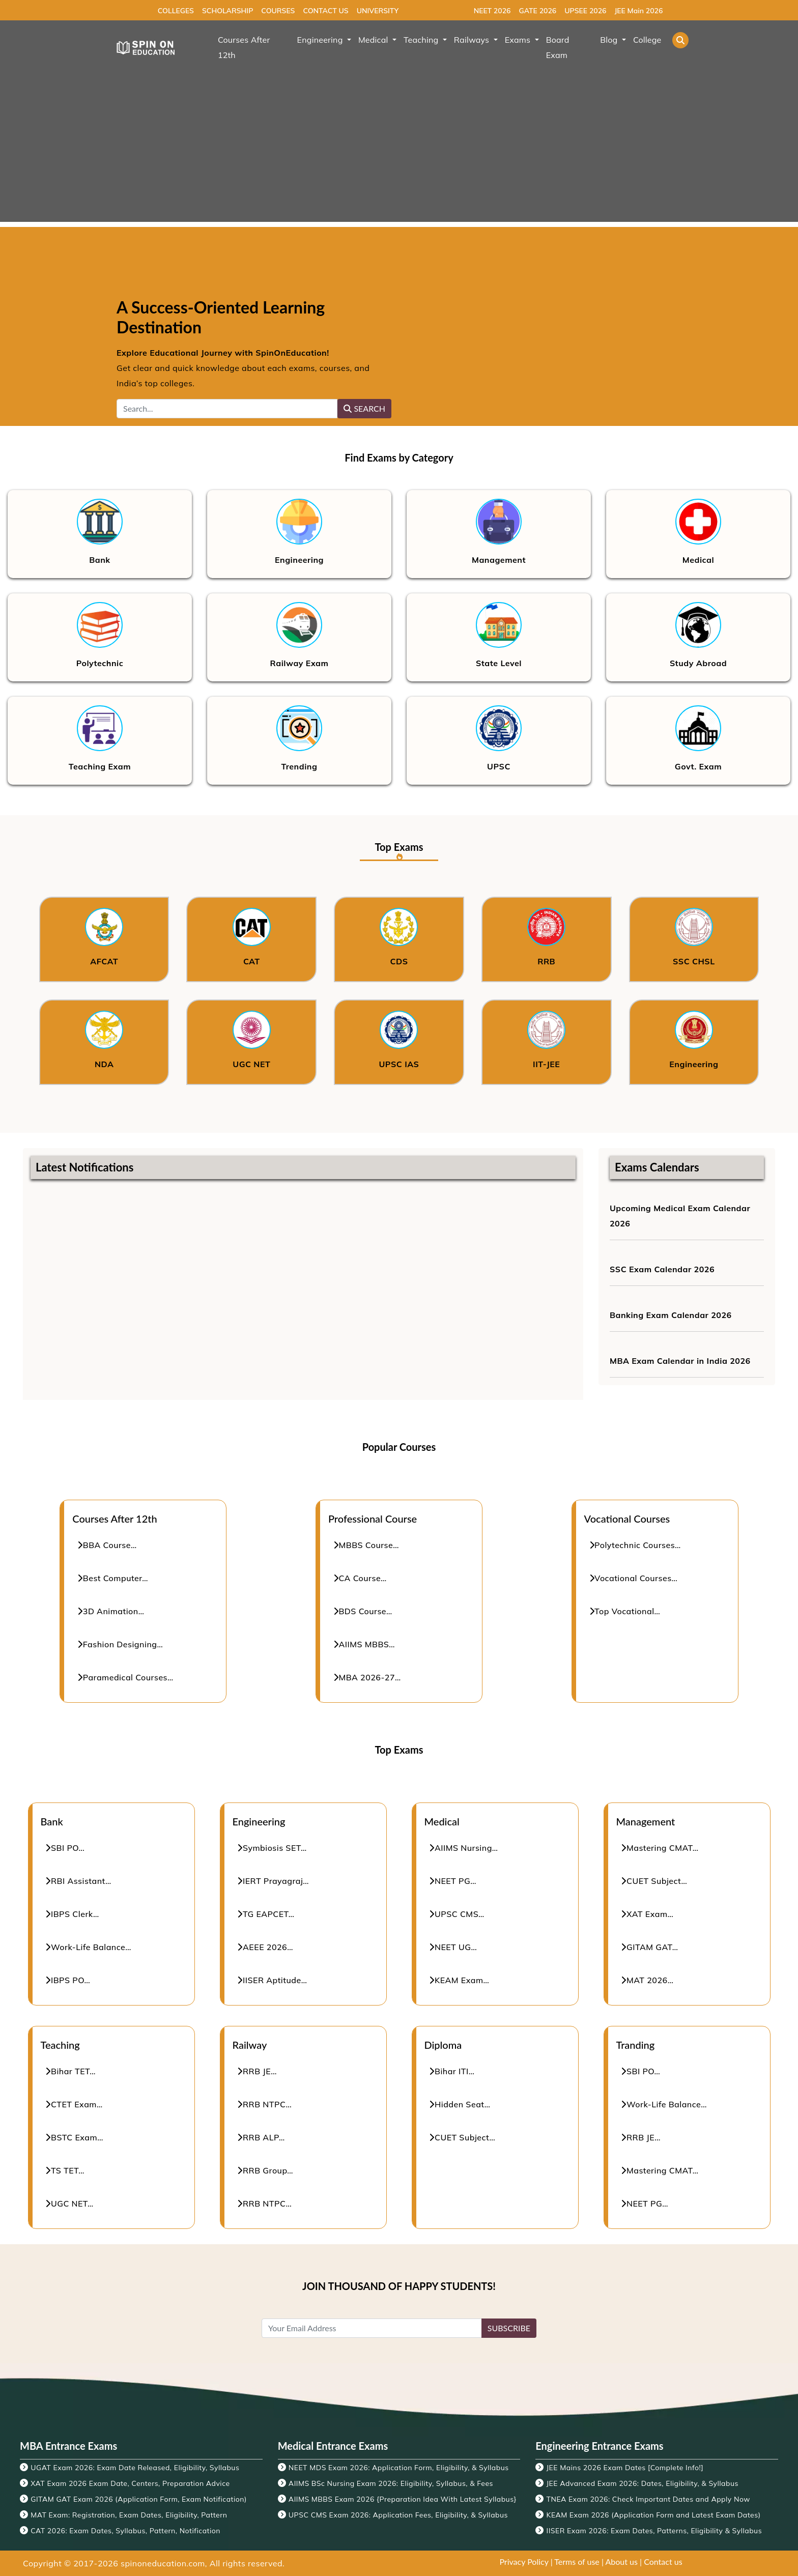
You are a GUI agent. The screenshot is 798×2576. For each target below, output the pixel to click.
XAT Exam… (647, 1914)
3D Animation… (110, 1611)
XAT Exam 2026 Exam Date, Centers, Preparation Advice (130, 2483)
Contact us (663, 2561)
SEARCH (364, 408)
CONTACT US (325, 10)
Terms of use (577, 2561)
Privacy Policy (523, 2561)
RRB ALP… (261, 2137)
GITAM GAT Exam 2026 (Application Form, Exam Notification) (139, 2499)
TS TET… (65, 2170)
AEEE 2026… (265, 1947)
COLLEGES (176, 10)
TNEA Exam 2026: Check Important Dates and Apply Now (648, 2499)
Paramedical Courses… (125, 1677)
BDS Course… (362, 1611)
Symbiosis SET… (272, 1848)
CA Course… (360, 1578)
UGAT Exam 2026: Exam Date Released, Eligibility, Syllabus (135, 2467)
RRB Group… (266, 2170)
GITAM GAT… (649, 1947)
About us (622, 2561)
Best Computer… (112, 1578)
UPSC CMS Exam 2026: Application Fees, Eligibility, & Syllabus (398, 2515)
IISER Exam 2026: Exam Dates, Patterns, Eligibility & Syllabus (654, 2530)
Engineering (321, 40)
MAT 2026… (647, 1980)
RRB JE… (257, 2071)
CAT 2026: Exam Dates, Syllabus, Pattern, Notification (125, 2530)
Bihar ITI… (452, 2071)
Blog (610, 40)
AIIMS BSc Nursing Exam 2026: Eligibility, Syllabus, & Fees (391, 2483)
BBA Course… (106, 1545)
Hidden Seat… (460, 2104)
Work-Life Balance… (89, 1947)
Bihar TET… (71, 2071)
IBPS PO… (68, 1980)
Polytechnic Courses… (635, 1545)
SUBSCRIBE (509, 2328)
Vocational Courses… (633, 1578)
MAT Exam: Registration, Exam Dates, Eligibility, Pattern (129, 2515)
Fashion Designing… (120, 1644)
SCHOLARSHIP (227, 10)
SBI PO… (65, 1848)
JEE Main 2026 (638, 10)
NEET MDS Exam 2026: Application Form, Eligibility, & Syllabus (399, 2467)
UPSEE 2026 (585, 10)
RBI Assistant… (78, 1881)
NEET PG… (453, 1881)
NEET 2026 (492, 10)
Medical (374, 40)
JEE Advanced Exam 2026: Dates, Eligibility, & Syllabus (642, 2483)
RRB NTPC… (265, 2104)
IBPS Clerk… (72, 1914)
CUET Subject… (654, 1881)
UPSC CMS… (457, 1914)
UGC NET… (70, 2203)
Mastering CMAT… (660, 1848)
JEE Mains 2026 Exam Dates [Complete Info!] (625, 2467)
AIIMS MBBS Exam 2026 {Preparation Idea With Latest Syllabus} (403, 2499)
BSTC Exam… (74, 2137)
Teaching (422, 40)
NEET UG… (453, 1947)
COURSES (278, 10)
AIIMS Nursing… (464, 1848)
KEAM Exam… (460, 1980)
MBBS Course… (366, 1545)
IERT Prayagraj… (273, 1881)
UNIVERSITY (377, 10)
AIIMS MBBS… (364, 1644)
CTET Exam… (74, 2104)
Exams (519, 40)
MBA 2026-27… (367, 1677)
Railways (473, 40)
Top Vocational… (625, 1611)
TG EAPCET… (266, 1914)
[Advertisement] (399, 150)
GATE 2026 (537, 10)
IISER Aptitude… (272, 1980)
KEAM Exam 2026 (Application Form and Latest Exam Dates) (654, 2515)
